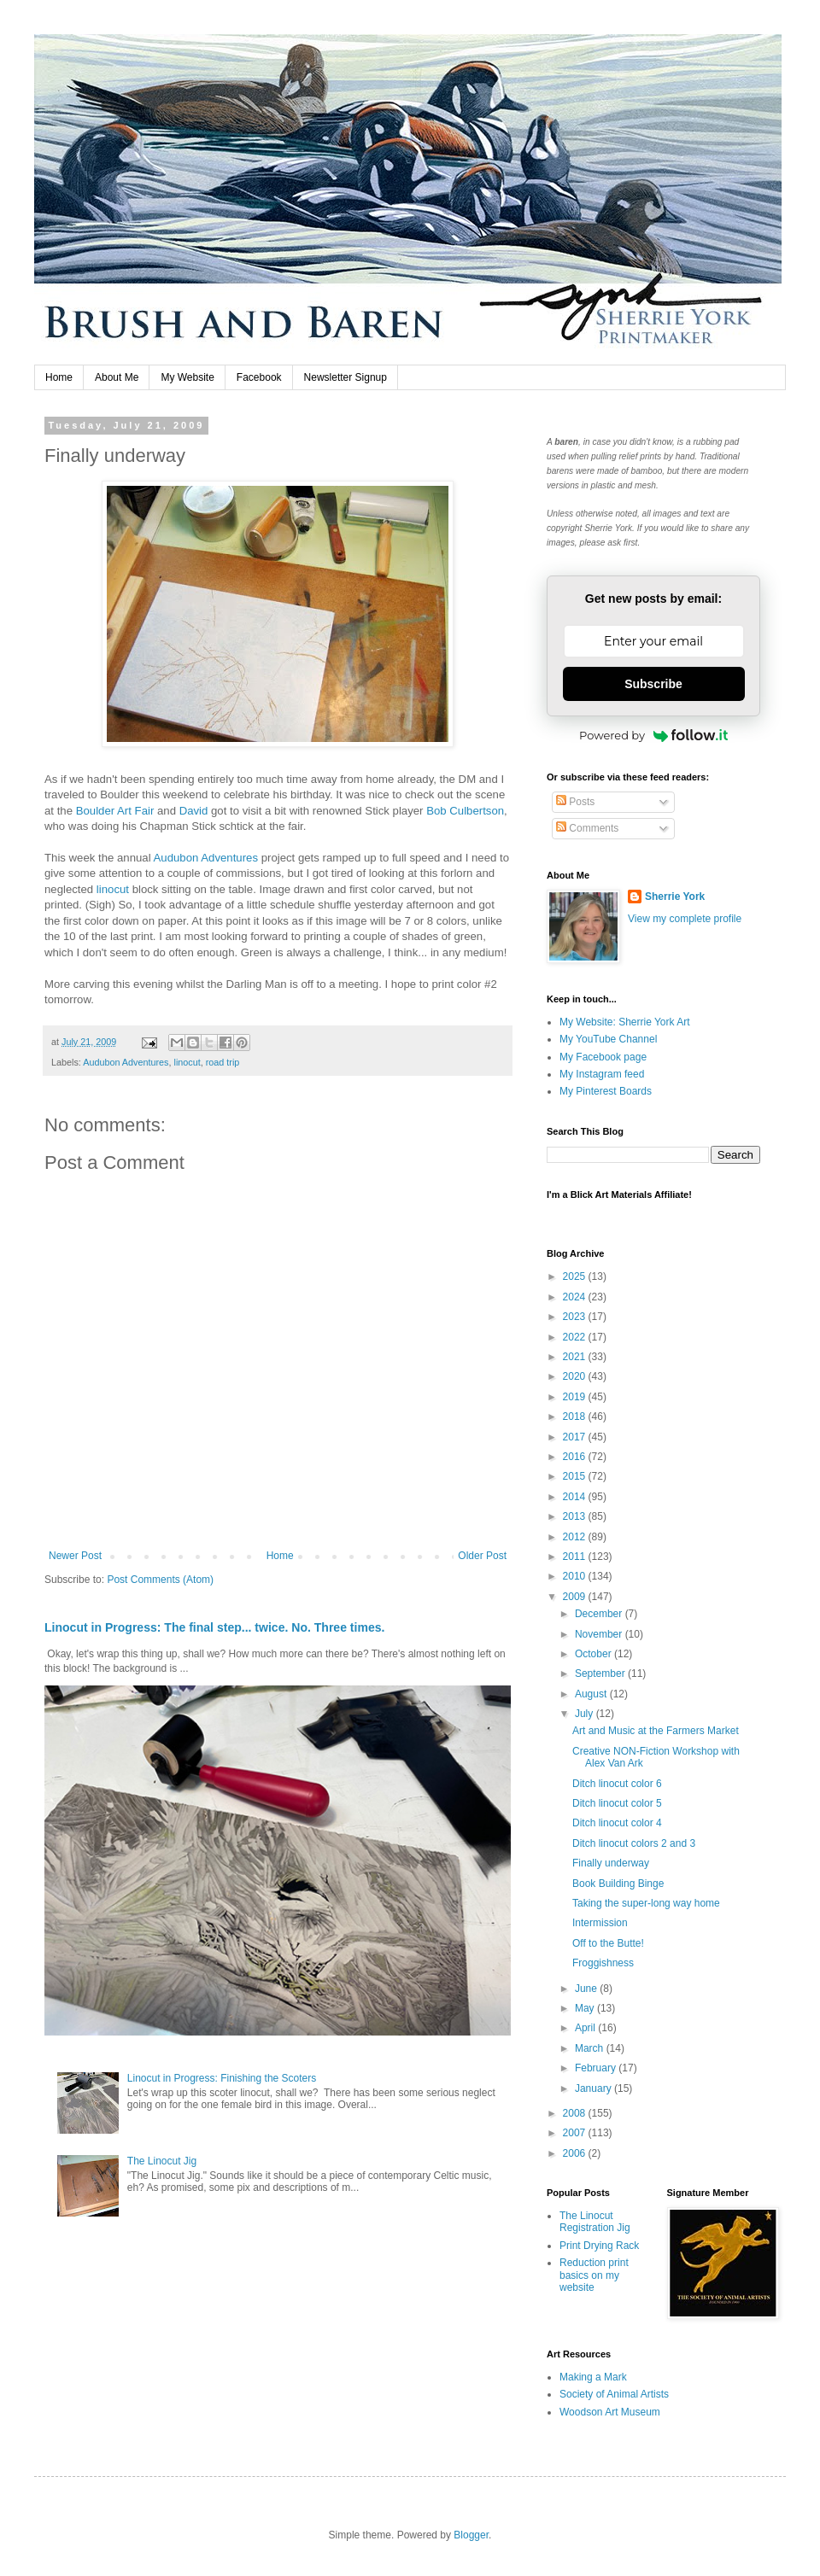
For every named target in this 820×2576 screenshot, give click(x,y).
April (586, 2028)
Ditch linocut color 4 (617, 1823)
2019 (576, 1397)
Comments (587, 828)
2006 (576, 2153)
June (587, 1989)
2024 (576, 1297)
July (585, 1714)
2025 (576, 1276)
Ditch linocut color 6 (617, 1784)
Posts (575, 802)
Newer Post (75, 1556)
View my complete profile (684, 919)
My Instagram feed (601, 1074)
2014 (576, 1497)
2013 (576, 1516)
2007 (576, 2133)
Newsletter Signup (345, 377)
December (600, 1614)
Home (59, 377)
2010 (576, 1576)
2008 (576, 2113)
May (586, 2008)
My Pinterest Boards (605, 1091)
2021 (576, 1357)
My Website (187, 377)
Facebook (259, 377)
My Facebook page (603, 1057)
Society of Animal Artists (614, 2394)
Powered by (653, 735)
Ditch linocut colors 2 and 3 (633, 1843)
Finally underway (610, 1863)
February (596, 2068)
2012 (576, 1537)
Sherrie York (675, 896)
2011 (576, 1557)
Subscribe (653, 684)
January (594, 2088)
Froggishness (603, 1963)
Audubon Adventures (206, 857)
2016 (576, 1457)
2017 (576, 1437)
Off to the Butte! (608, 1943)
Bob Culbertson (465, 810)
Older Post (482, 1556)
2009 (576, 1597)
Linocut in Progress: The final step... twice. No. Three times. (214, 1627)
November (600, 1634)
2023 (576, 1317)
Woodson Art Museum (609, 2412)
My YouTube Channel (608, 1039)
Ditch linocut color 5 (617, 1803)
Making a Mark (593, 2377)
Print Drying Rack (599, 2246)
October (594, 1654)
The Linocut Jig (161, 2161)
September (601, 1673)
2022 (576, 1337)
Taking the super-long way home (646, 1903)
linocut (113, 889)
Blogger (471, 2535)
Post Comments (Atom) (160, 1580)
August (592, 1694)
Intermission (600, 1923)
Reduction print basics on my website (594, 2275)
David (193, 810)
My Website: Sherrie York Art (624, 1022)
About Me (116, 377)
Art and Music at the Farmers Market (655, 1731)
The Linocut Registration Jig (594, 2222)
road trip (223, 1062)
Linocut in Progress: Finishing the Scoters (221, 2078)
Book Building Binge (618, 1884)
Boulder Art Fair (115, 810)
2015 (576, 1476)
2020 (576, 1376)
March (590, 2048)
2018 (576, 1416)
